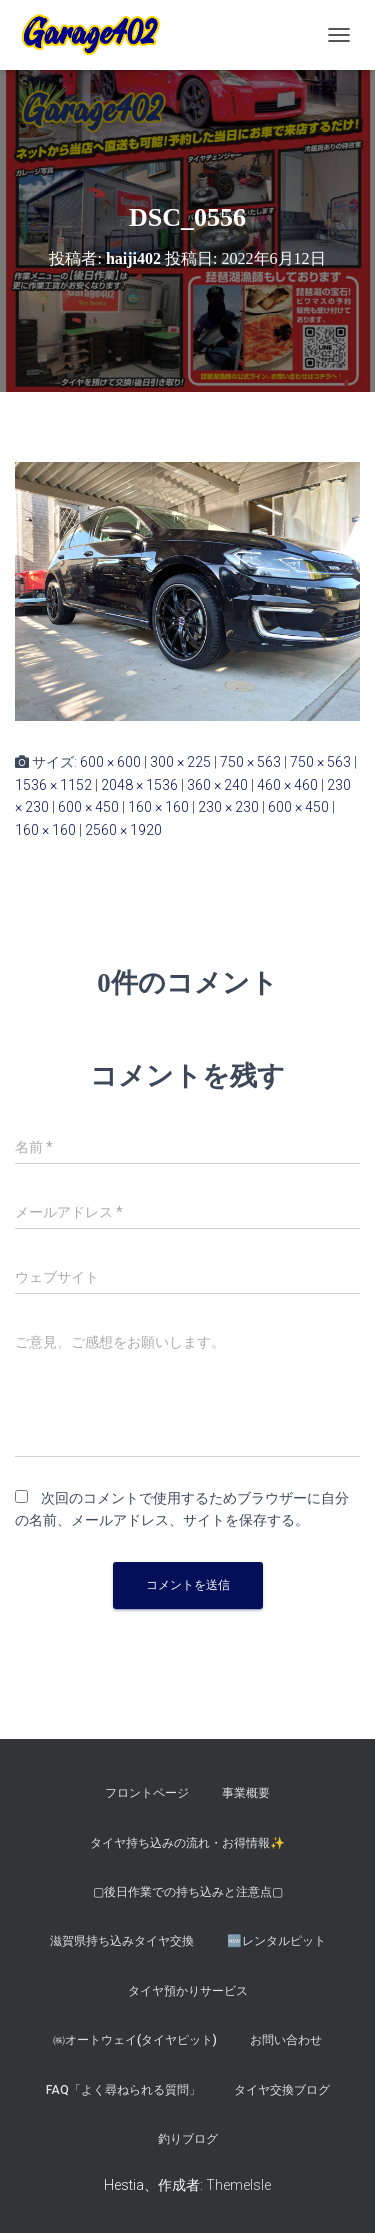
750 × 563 (250, 762)
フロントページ (147, 1793)
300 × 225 (180, 762)
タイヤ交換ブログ (282, 2090)
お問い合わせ (286, 2040)
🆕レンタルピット (276, 1941)
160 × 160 (158, 807)
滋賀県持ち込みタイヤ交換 (122, 1941)
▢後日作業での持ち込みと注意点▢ (188, 1892)
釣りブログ (188, 2139)
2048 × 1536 (139, 785)
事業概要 (246, 1793)
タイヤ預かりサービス (188, 1991)
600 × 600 (110, 762)
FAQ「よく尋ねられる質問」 (123, 2090)
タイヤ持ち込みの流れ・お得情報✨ (187, 1843)
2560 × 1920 (123, 830)
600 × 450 (88, 807)
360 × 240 (217, 785)
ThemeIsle (238, 2185)
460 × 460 (287, 785)
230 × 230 (228, 807)
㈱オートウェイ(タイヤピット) (135, 2040)
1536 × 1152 (53, 785)
